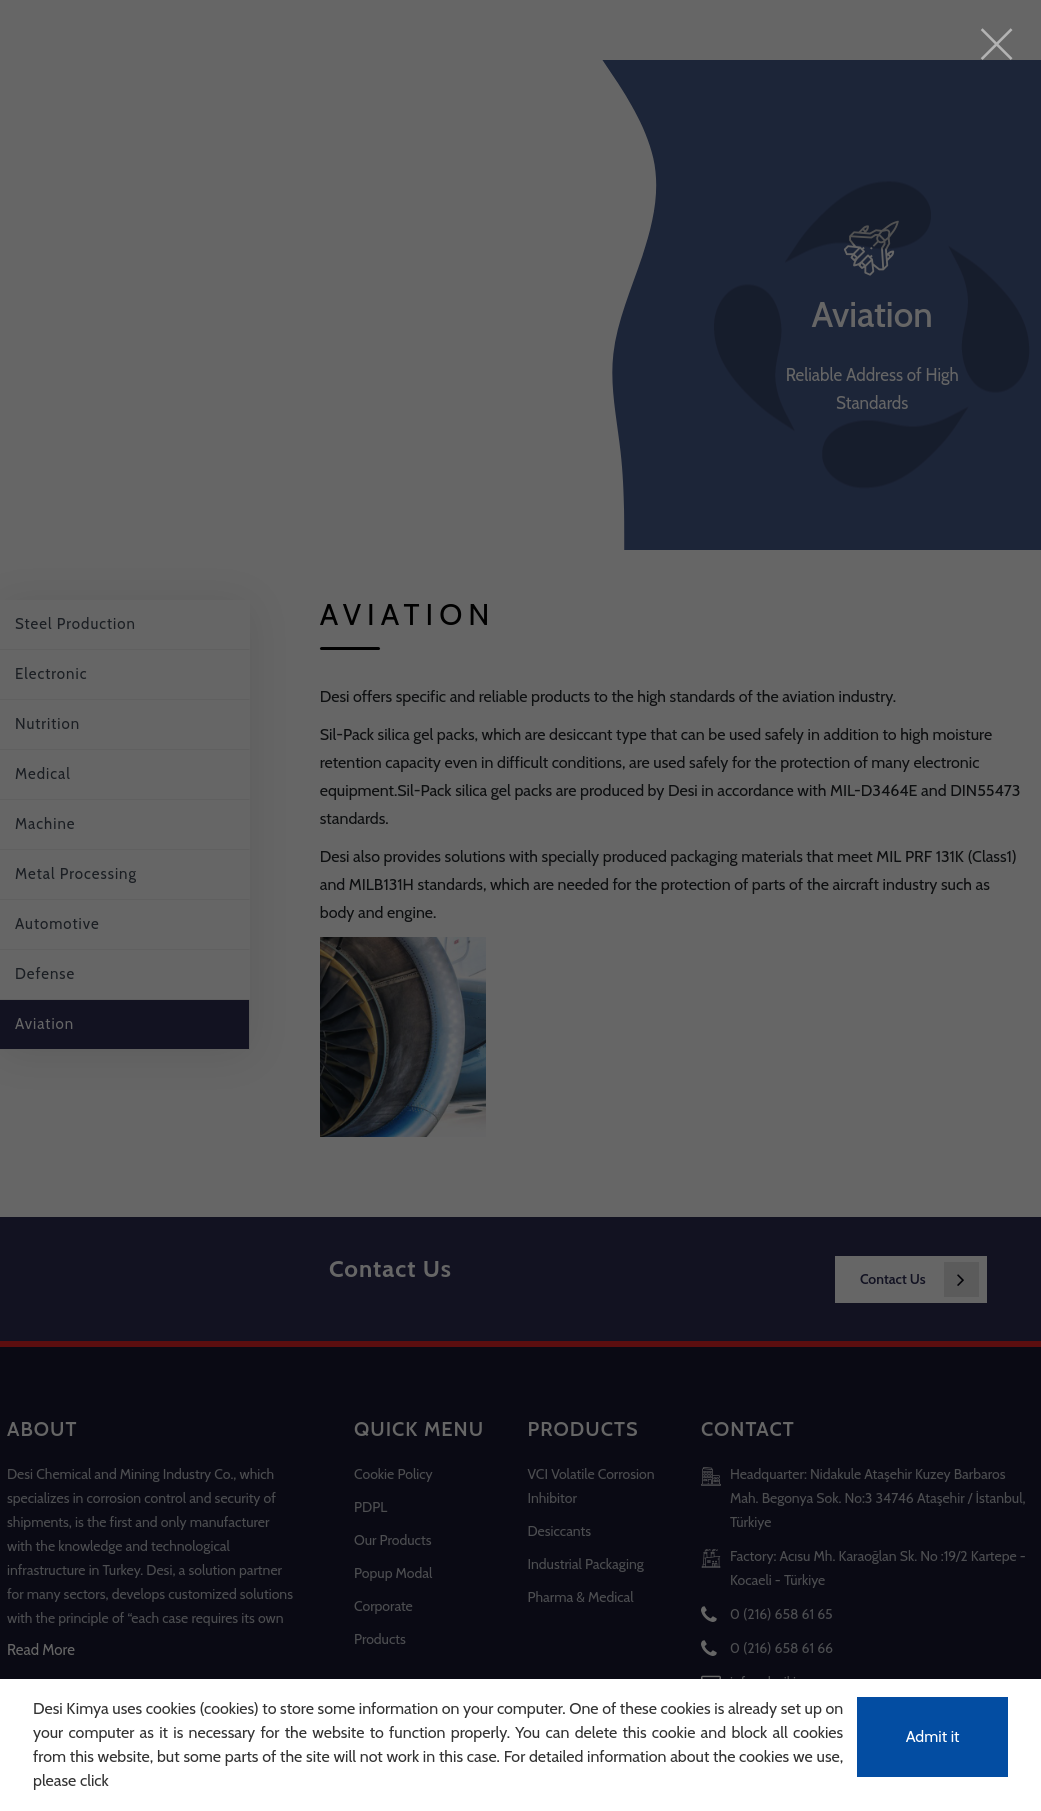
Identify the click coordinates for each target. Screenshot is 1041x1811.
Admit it (933, 1736)
